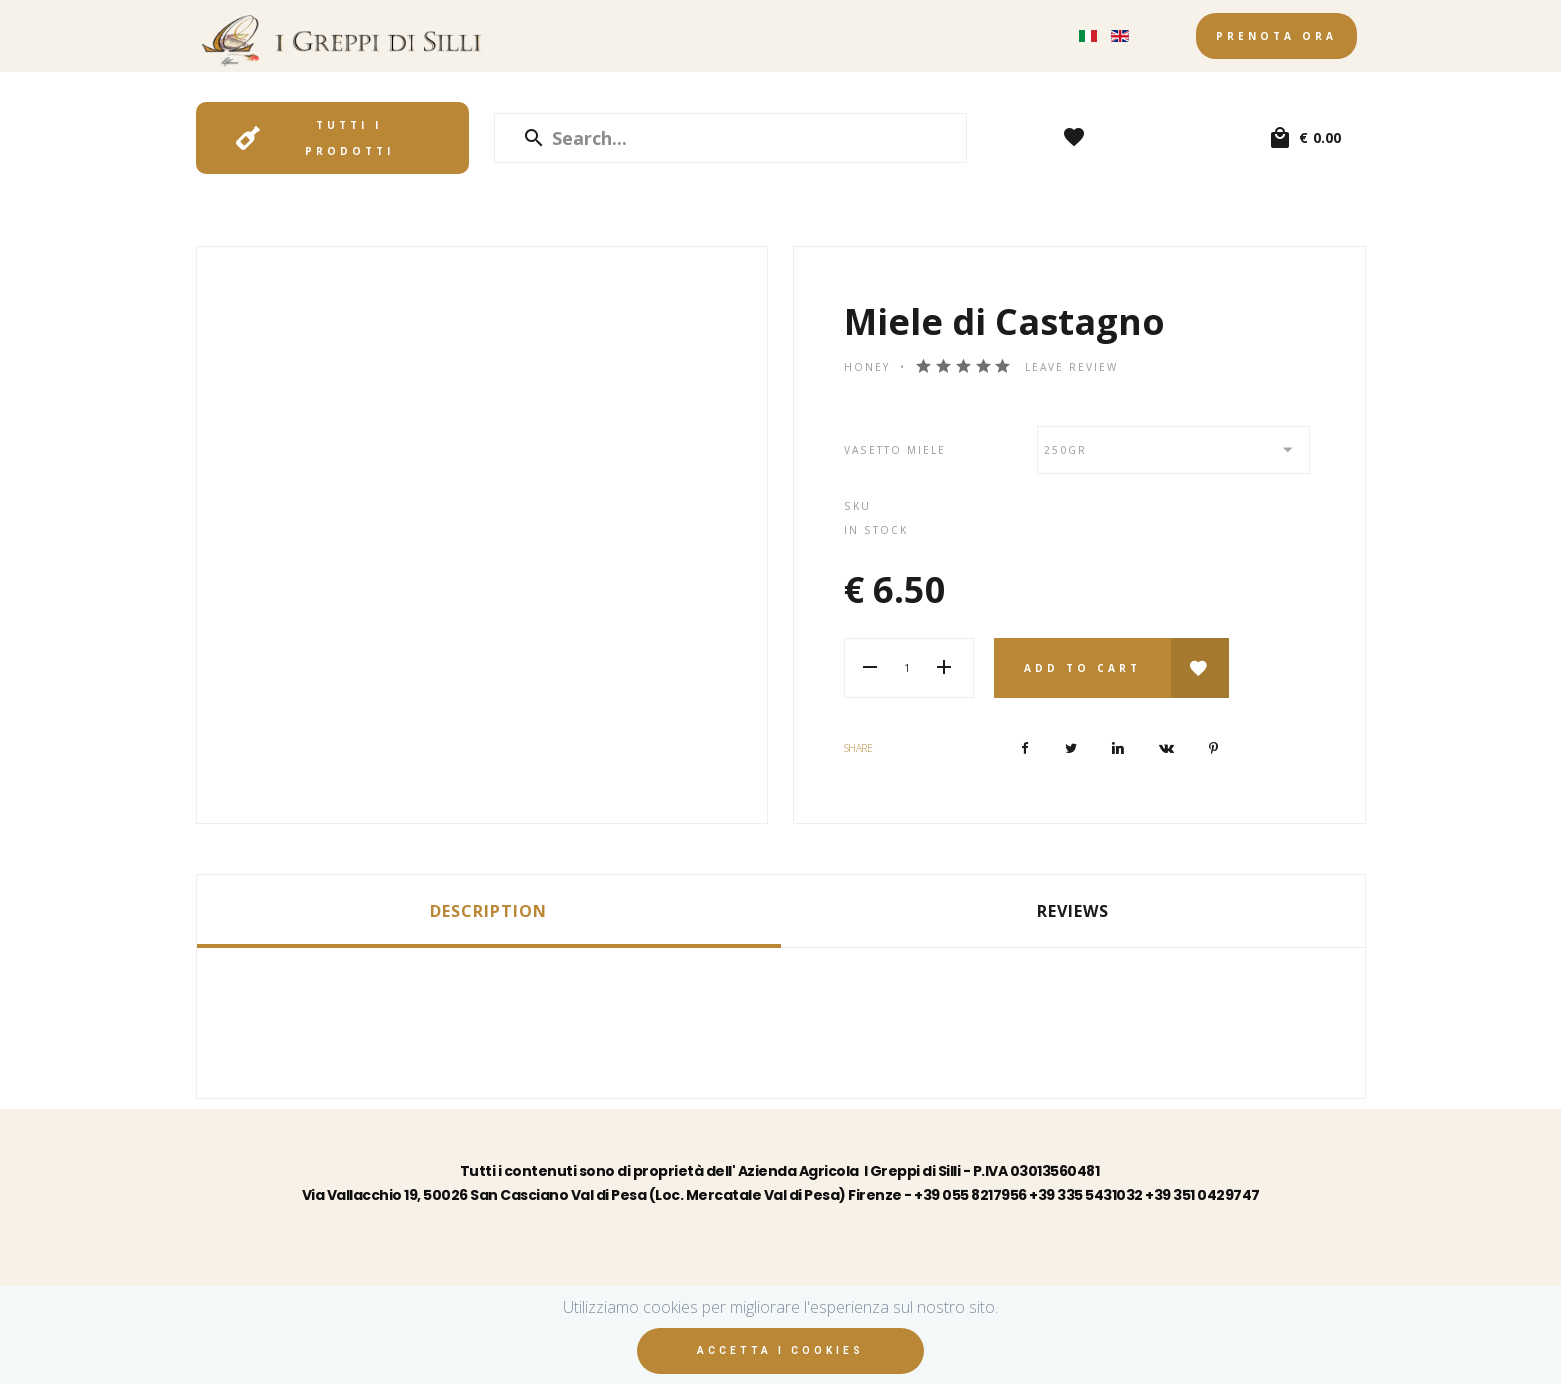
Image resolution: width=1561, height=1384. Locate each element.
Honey (867, 367)
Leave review (1071, 367)
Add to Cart (1082, 668)
